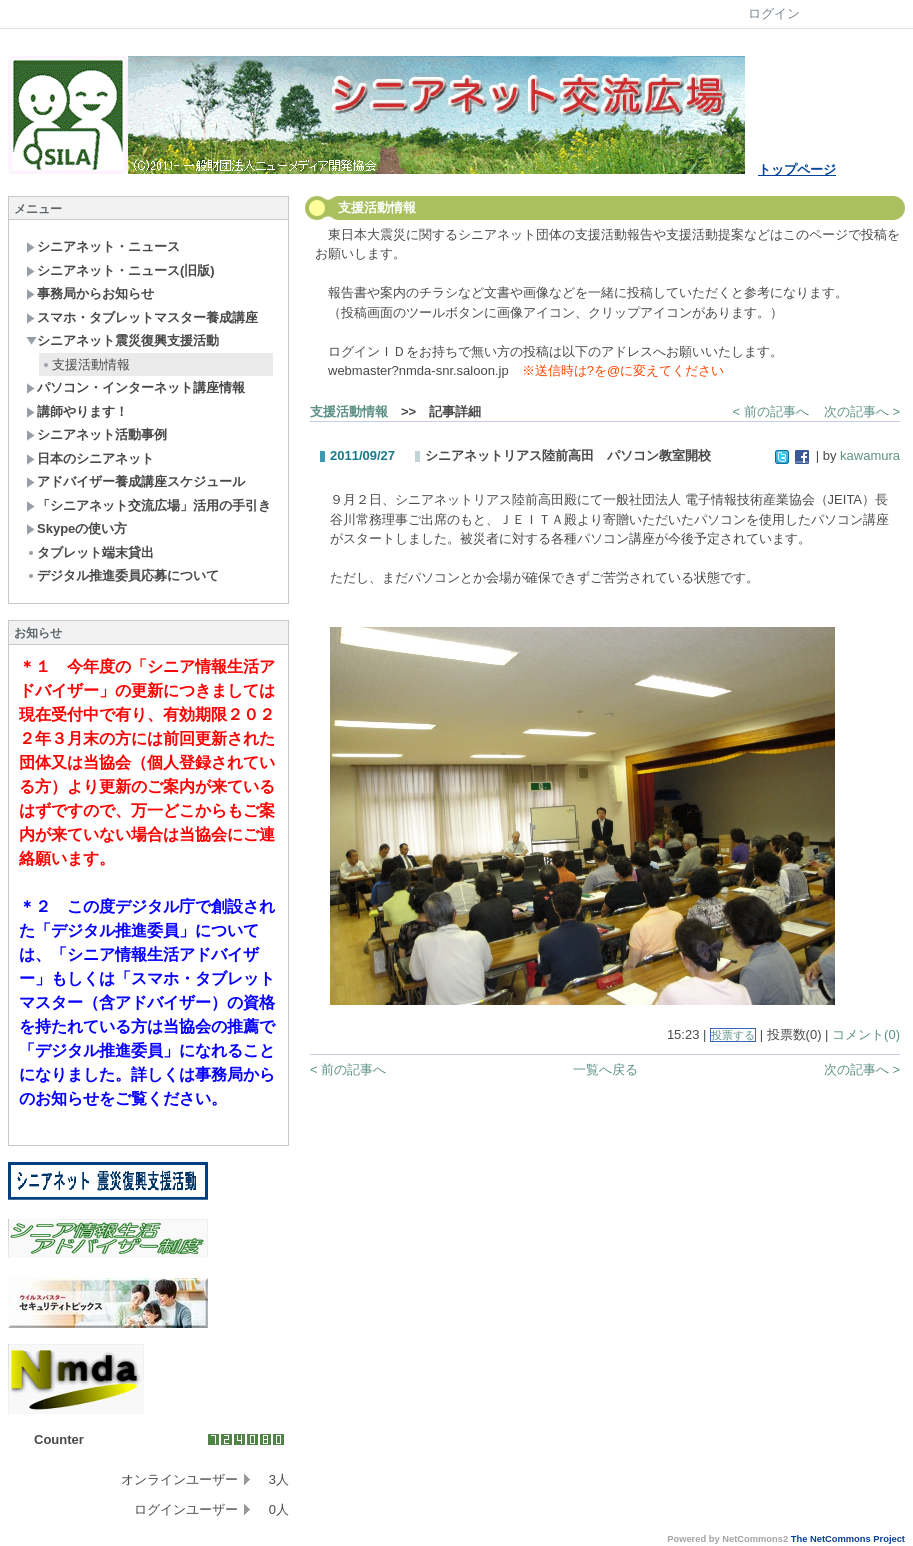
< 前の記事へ (771, 411)
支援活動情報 (85, 364)
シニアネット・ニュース (103, 246)
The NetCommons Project (848, 1539)
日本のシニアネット (90, 458)
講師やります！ (77, 411)
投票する (733, 1035)
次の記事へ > (862, 411)
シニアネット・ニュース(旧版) (120, 270)
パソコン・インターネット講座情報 (135, 387)
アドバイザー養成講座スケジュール (135, 481)
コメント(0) (866, 1034)
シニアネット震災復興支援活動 (122, 340)
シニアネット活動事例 (96, 434)
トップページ (797, 169)
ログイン (774, 13)
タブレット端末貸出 (90, 552)
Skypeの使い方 (76, 528)
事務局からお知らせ (90, 293)
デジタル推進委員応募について (122, 575)
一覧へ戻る (605, 1069)
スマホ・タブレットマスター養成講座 (142, 317)
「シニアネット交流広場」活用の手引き (148, 505)
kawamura (870, 455)
